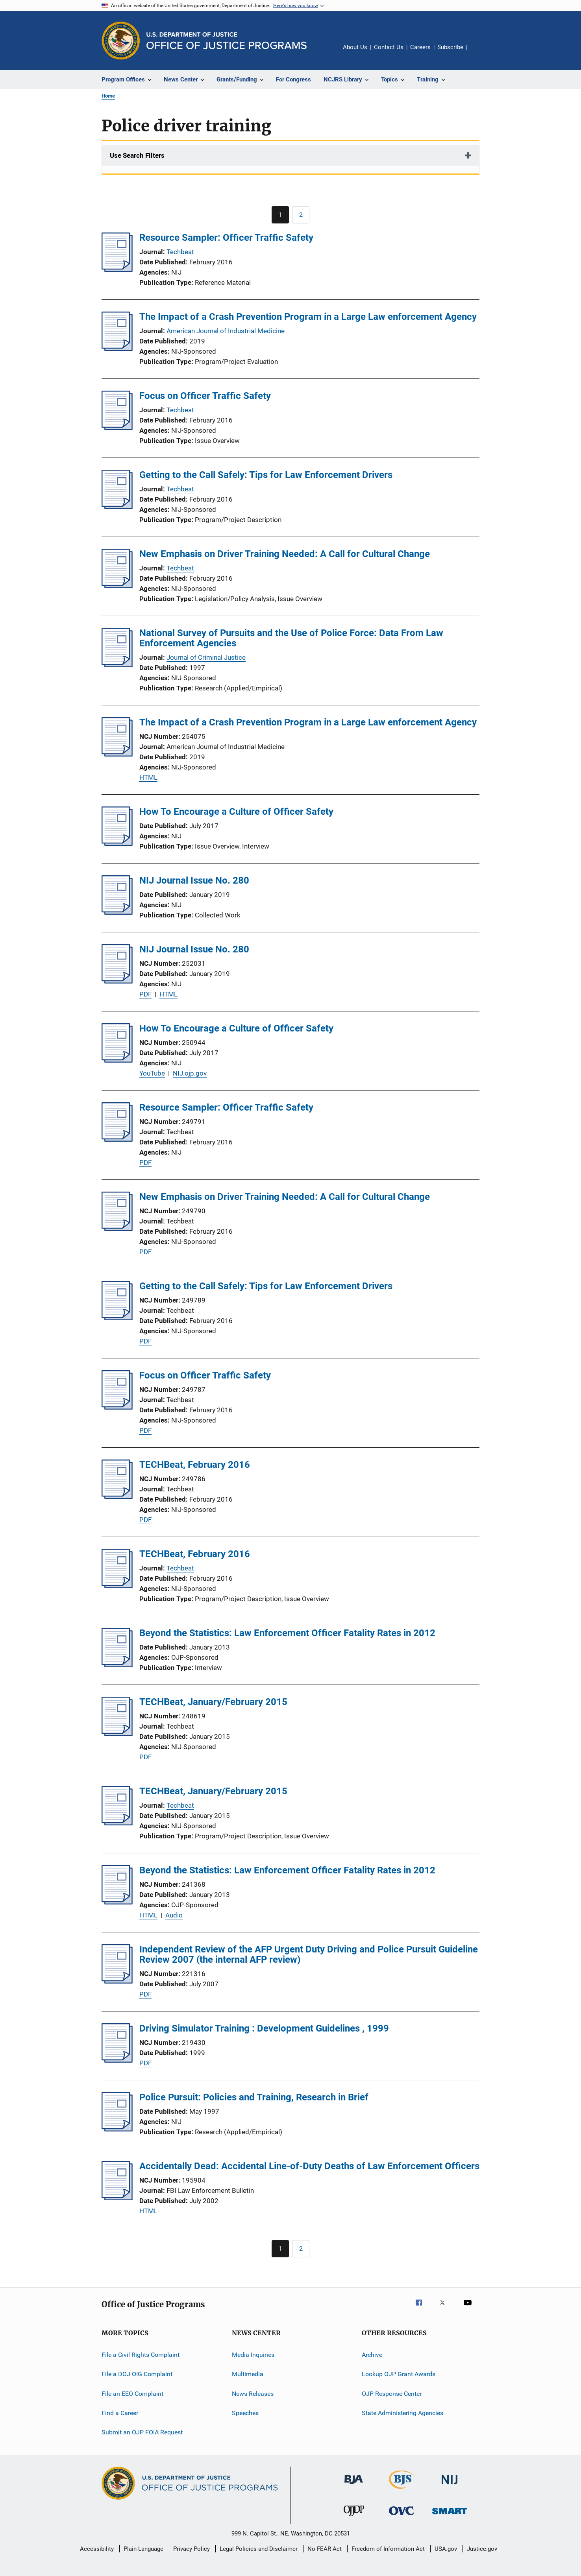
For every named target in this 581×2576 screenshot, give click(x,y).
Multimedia (247, 2374)
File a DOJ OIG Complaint (137, 2374)
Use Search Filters (137, 155)
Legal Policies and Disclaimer (259, 2548)
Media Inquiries (253, 2354)
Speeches (245, 2413)
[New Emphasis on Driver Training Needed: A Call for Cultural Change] (117, 586)
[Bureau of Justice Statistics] (401, 2490)
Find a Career (120, 2413)
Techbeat (180, 252)
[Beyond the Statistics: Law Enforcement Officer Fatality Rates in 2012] (117, 1665)
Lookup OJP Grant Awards (398, 2374)
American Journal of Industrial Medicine (226, 331)
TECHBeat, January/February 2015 (213, 1701)
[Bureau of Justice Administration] (353, 2485)
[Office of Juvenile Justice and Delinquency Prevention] (354, 2517)
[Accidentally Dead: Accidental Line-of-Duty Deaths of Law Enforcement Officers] (117, 2198)
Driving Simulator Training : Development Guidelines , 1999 (264, 2028)
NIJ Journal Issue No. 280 (194, 880)
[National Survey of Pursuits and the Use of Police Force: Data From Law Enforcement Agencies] (117, 665)
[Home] (226, 40)
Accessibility (97, 2548)
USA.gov (446, 2548)
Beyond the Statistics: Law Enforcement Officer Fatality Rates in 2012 (287, 1633)
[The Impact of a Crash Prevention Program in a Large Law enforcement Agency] (117, 348)
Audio (174, 1915)
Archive (372, 2354)
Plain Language (143, 2548)
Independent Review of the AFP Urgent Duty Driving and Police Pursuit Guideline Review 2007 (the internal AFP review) (308, 1954)
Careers (420, 47)
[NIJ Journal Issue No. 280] (117, 912)
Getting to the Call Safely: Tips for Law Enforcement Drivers (265, 474)
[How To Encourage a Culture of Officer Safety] (117, 843)
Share (479, 53)
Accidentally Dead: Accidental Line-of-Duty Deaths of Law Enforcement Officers (309, 2166)
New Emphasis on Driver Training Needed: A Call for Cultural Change (284, 553)
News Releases (253, 2393)
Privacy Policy (191, 2548)
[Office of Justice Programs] (121, 40)
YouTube (152, 1073)
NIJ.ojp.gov (190, 1073)
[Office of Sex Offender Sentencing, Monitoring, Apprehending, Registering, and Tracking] (449, 2516)
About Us (355, 47)
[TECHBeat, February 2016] (117, 1496)
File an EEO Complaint (132, 2393)
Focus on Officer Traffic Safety (205, 395)
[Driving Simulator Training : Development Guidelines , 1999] (117, 2060)
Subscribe (450, 47)
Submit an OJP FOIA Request (142, 2432)
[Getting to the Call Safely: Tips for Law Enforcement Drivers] (117, 507)
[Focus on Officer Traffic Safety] (117, 428)
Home (108, 96)
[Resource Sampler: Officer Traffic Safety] (117, 269)
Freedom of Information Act (388, 2548)
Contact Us (388, 47)
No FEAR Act (324, 2548)
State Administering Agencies (402, 2413)
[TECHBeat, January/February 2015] (117, 1734)
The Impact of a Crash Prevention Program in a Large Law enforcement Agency (308, 316)
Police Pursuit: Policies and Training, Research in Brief (253, 2097)
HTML (148, 777)
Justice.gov (482, 2548)
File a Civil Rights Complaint (140, 2354)
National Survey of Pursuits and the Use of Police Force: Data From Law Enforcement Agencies (291, 638)
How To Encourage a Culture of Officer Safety (236, 811)
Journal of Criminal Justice (206, 657)
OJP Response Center (392, 2393)
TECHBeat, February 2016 (194, 1464)
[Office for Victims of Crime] (401, 2516)
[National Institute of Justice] (449, 2486)
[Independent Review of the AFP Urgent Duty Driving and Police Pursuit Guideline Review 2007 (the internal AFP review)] (117, 1981)
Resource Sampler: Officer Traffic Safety (226, 237)
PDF (145, 994)
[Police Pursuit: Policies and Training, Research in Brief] (117, 2129)
